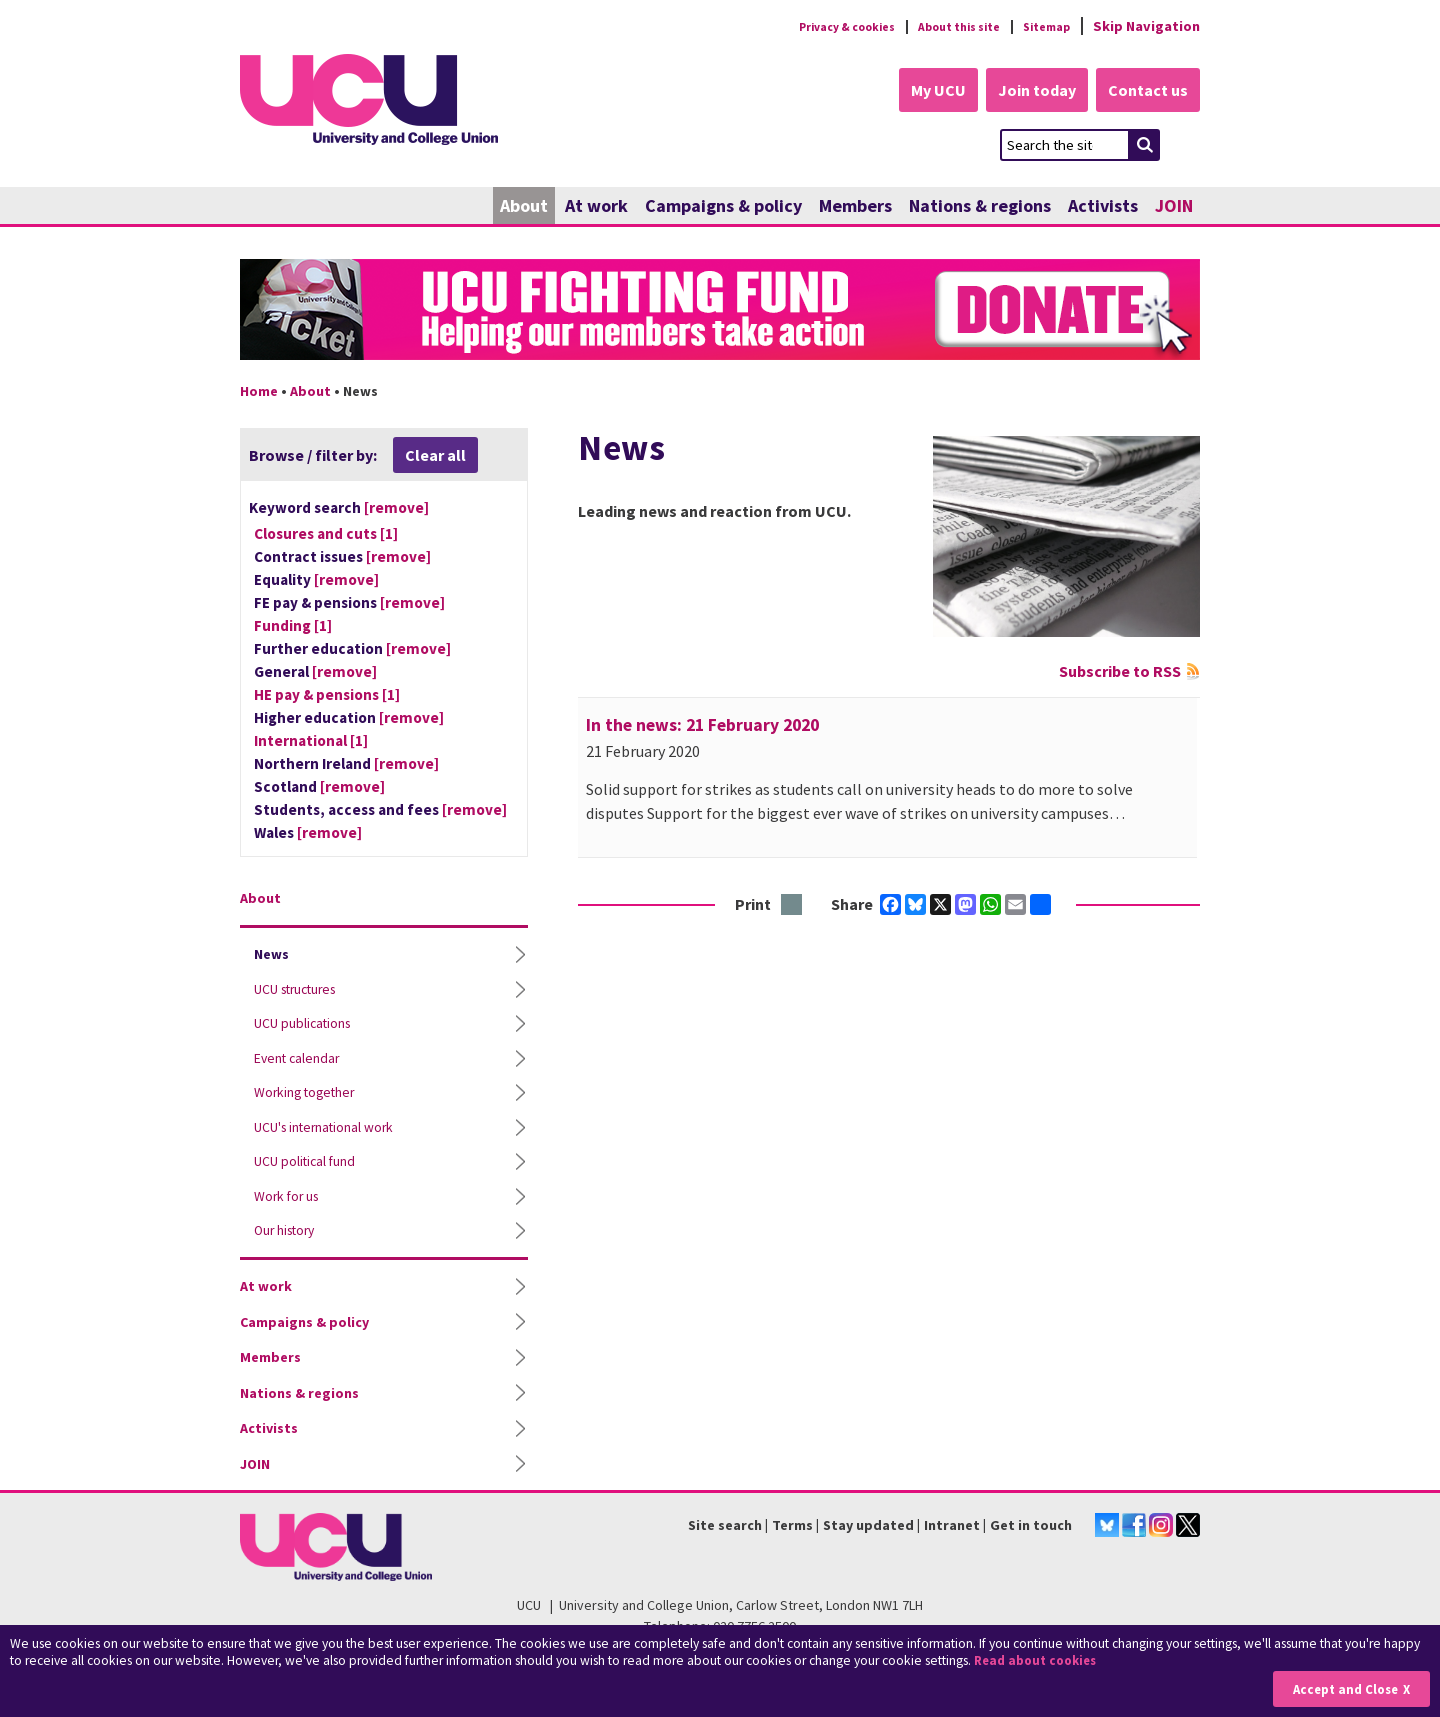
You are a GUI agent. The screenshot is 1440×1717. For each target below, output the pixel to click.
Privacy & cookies (809, 26)
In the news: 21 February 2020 (702, 727)
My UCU (918, 92)
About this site (940, 26)
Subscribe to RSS (1120, 673)
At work (596, 207)
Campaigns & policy (723, 207)
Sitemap (1041, 26)
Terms (792, 1535)
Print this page (792, 907)
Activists (1103, 207)
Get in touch (1031, 1535)
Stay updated (868, 1535)
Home (259, 393)
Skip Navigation (1146, 26)
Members (855, 207)
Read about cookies (1039, 1661)
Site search (725, 1535)
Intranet (952, 1535)
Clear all (435, 457)
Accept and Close (1341, 1688)
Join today (1026, 92)
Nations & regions (980, 207)
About (524, 207)
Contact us (1146, 92)
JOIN (1174, 207)
